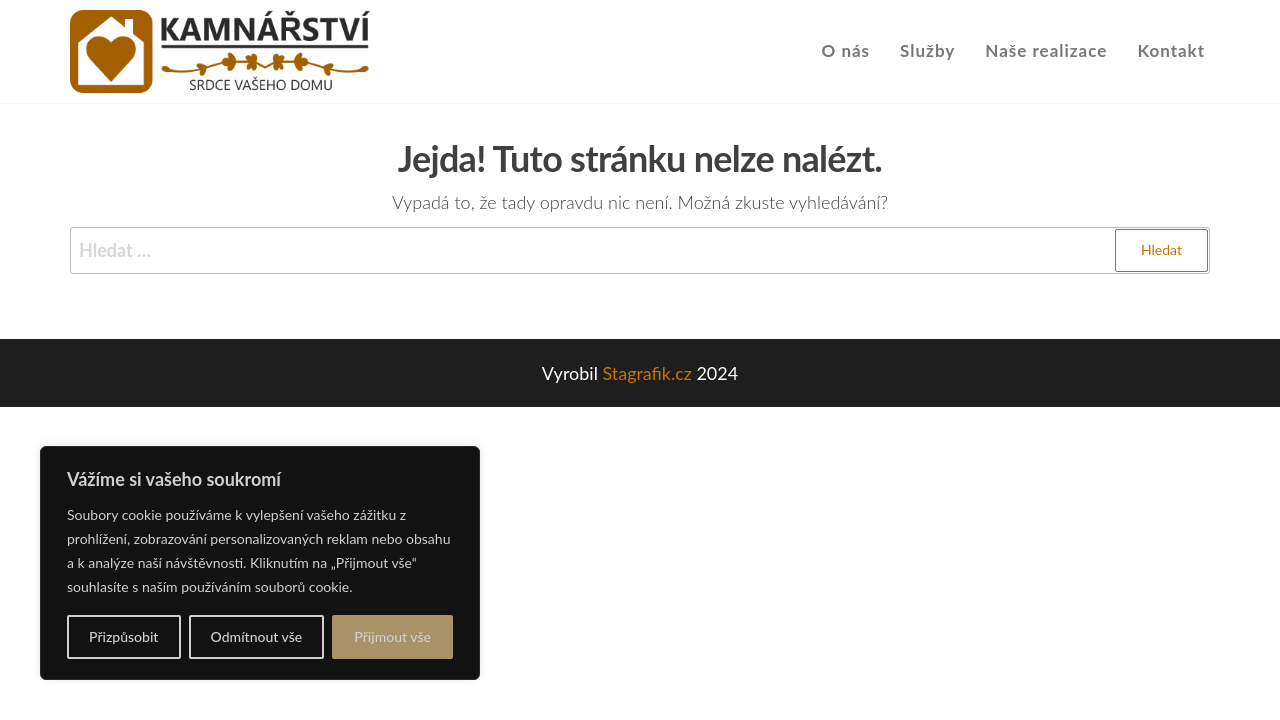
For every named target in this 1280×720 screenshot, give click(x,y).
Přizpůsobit (123, 636)
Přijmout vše (392, 636)
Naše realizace (1046, 50)
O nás (846, 50)
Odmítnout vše (257, 636)
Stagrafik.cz (647, 373)
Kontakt (1171, 50)
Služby (927, 50)
